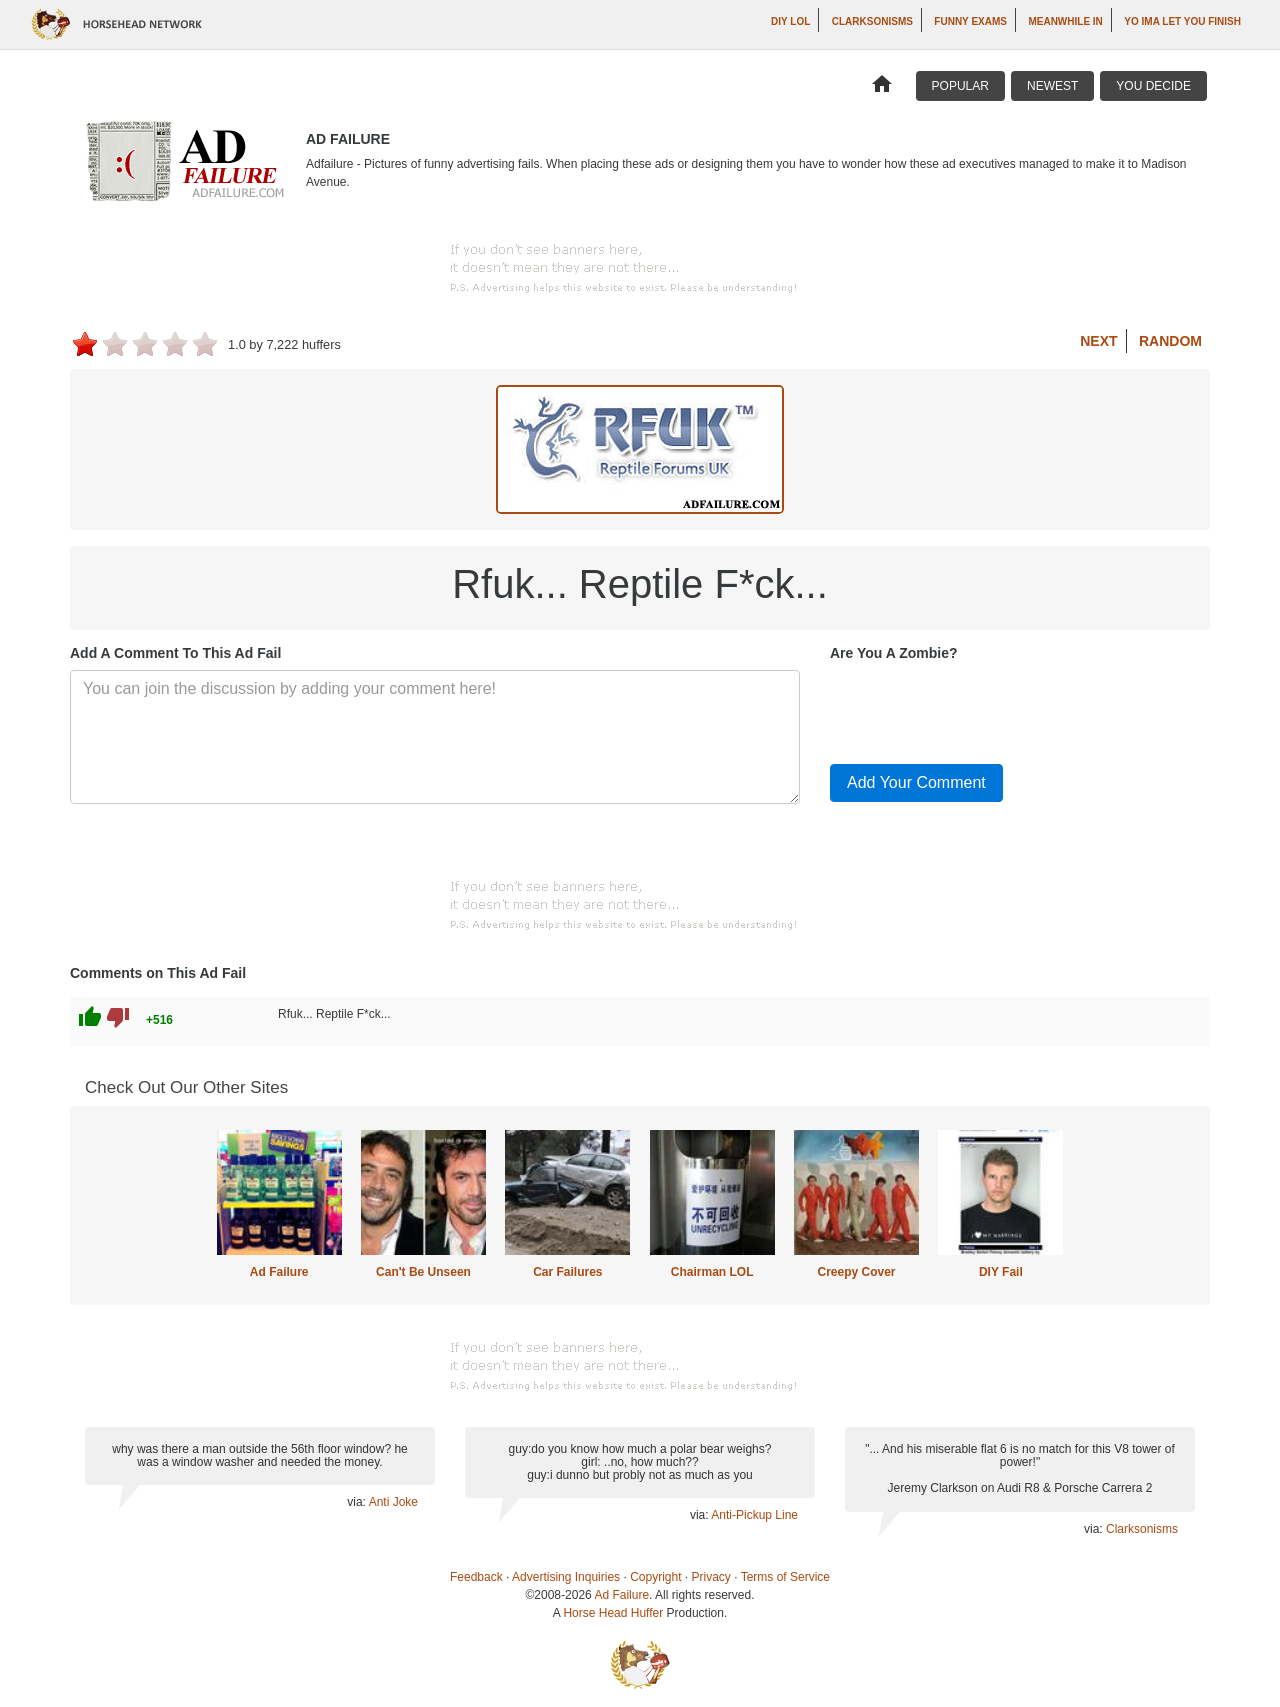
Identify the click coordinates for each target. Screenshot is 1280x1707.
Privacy (711, 1577)
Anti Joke (393, 1502)
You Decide (1153, 86)
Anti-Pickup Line (754, 1515)
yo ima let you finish (1182, 21)
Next (1098, 341)
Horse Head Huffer (613, 1613)
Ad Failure (279, 1272)
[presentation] (982, 709)
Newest (1052, 86)
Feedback (476, 1577)
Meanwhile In (1065, 21)
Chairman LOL (712, 1272)
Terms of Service (785, 1577)
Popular (960, 86)
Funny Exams (970, 21)
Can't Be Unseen (423, 1272)
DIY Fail (1001, 1272)
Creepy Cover (856, 1272)
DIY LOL (790, 21)
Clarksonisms (872, 21)
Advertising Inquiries (566, 1577)
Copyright (655, 1577)
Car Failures (567, 1272)
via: (357, 1502)
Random (1170, 341)
